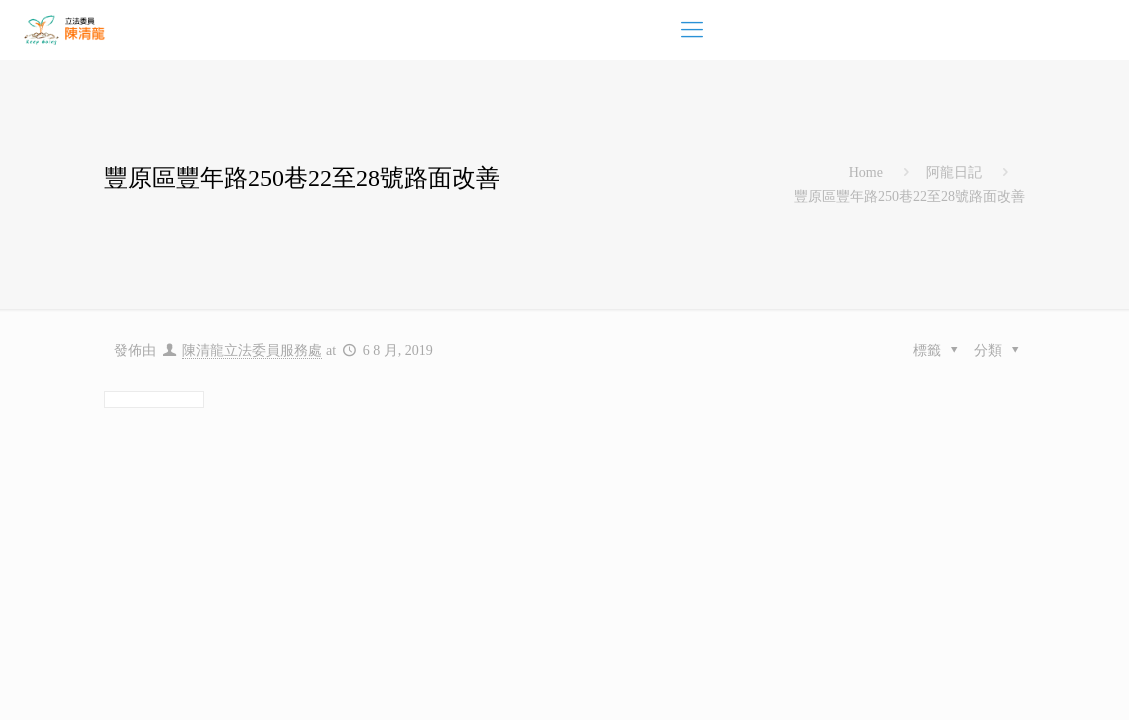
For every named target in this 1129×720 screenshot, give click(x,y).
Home (866, 172)
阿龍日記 (954, 172)
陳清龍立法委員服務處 (252, 350)
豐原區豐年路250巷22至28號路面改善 (909, 196)
